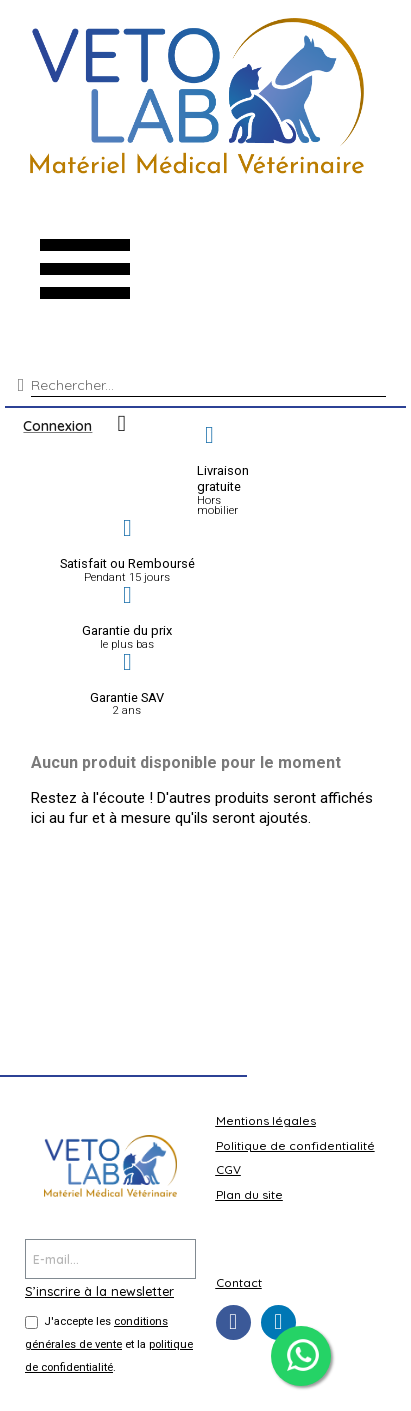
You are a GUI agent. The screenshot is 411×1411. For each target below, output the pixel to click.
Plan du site (249, 1194)
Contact (239, 1282)
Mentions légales (266, 1120)
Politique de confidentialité (295, 1145)
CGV (228, 1169)
